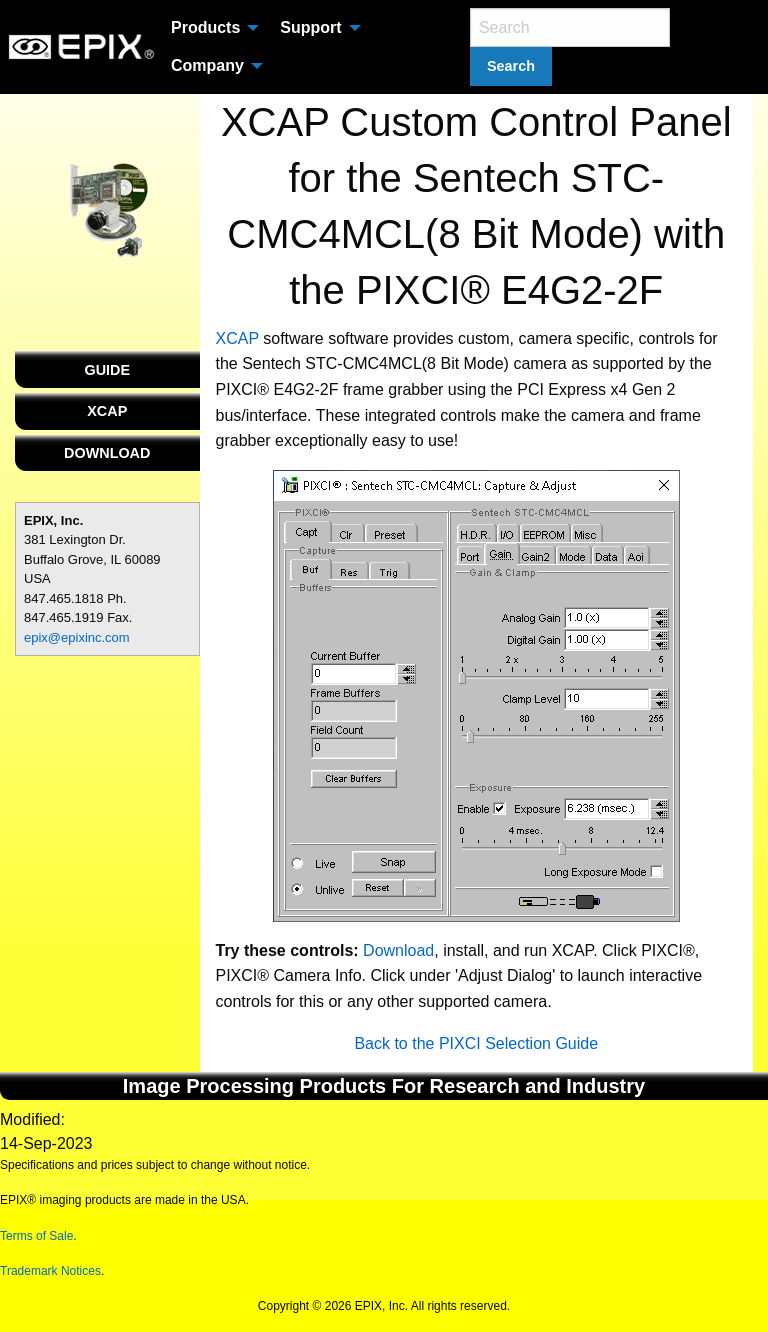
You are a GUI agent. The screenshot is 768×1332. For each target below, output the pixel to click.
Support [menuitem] (310, 27)
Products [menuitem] (205, 27)
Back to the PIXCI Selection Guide (476, 1043)
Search (511, 66)
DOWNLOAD (107, 453)
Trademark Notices (50, 1271)
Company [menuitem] (207, 65)
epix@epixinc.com (77, 637)
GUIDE (107, 370)
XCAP (107, 411)
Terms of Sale (36, 1236)
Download (398, 950)
